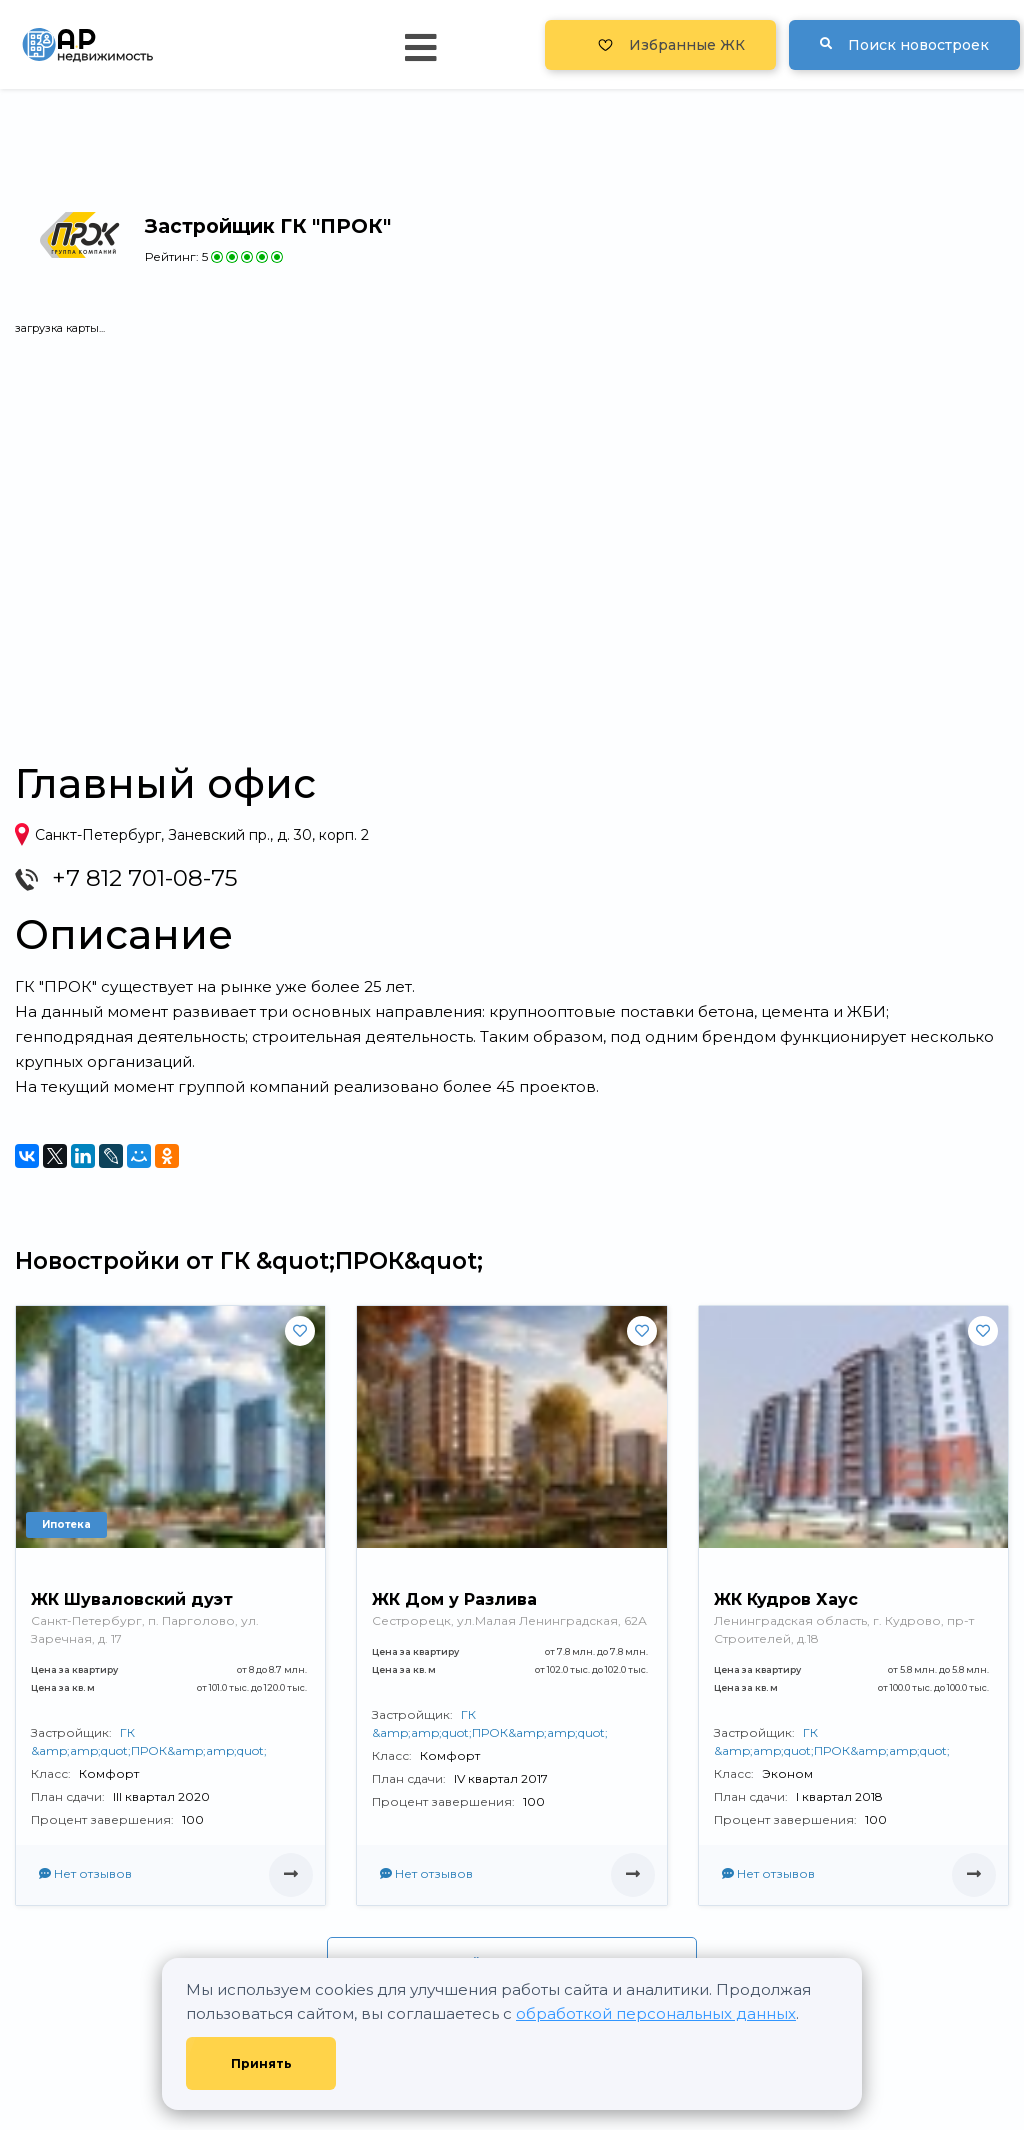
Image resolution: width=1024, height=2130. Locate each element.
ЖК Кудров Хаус (786, 1599)
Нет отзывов (85, 1873)
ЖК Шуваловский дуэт (132, 1599)
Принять (261, 2063)
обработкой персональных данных (656, 2013)
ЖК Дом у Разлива (454, 1599)
